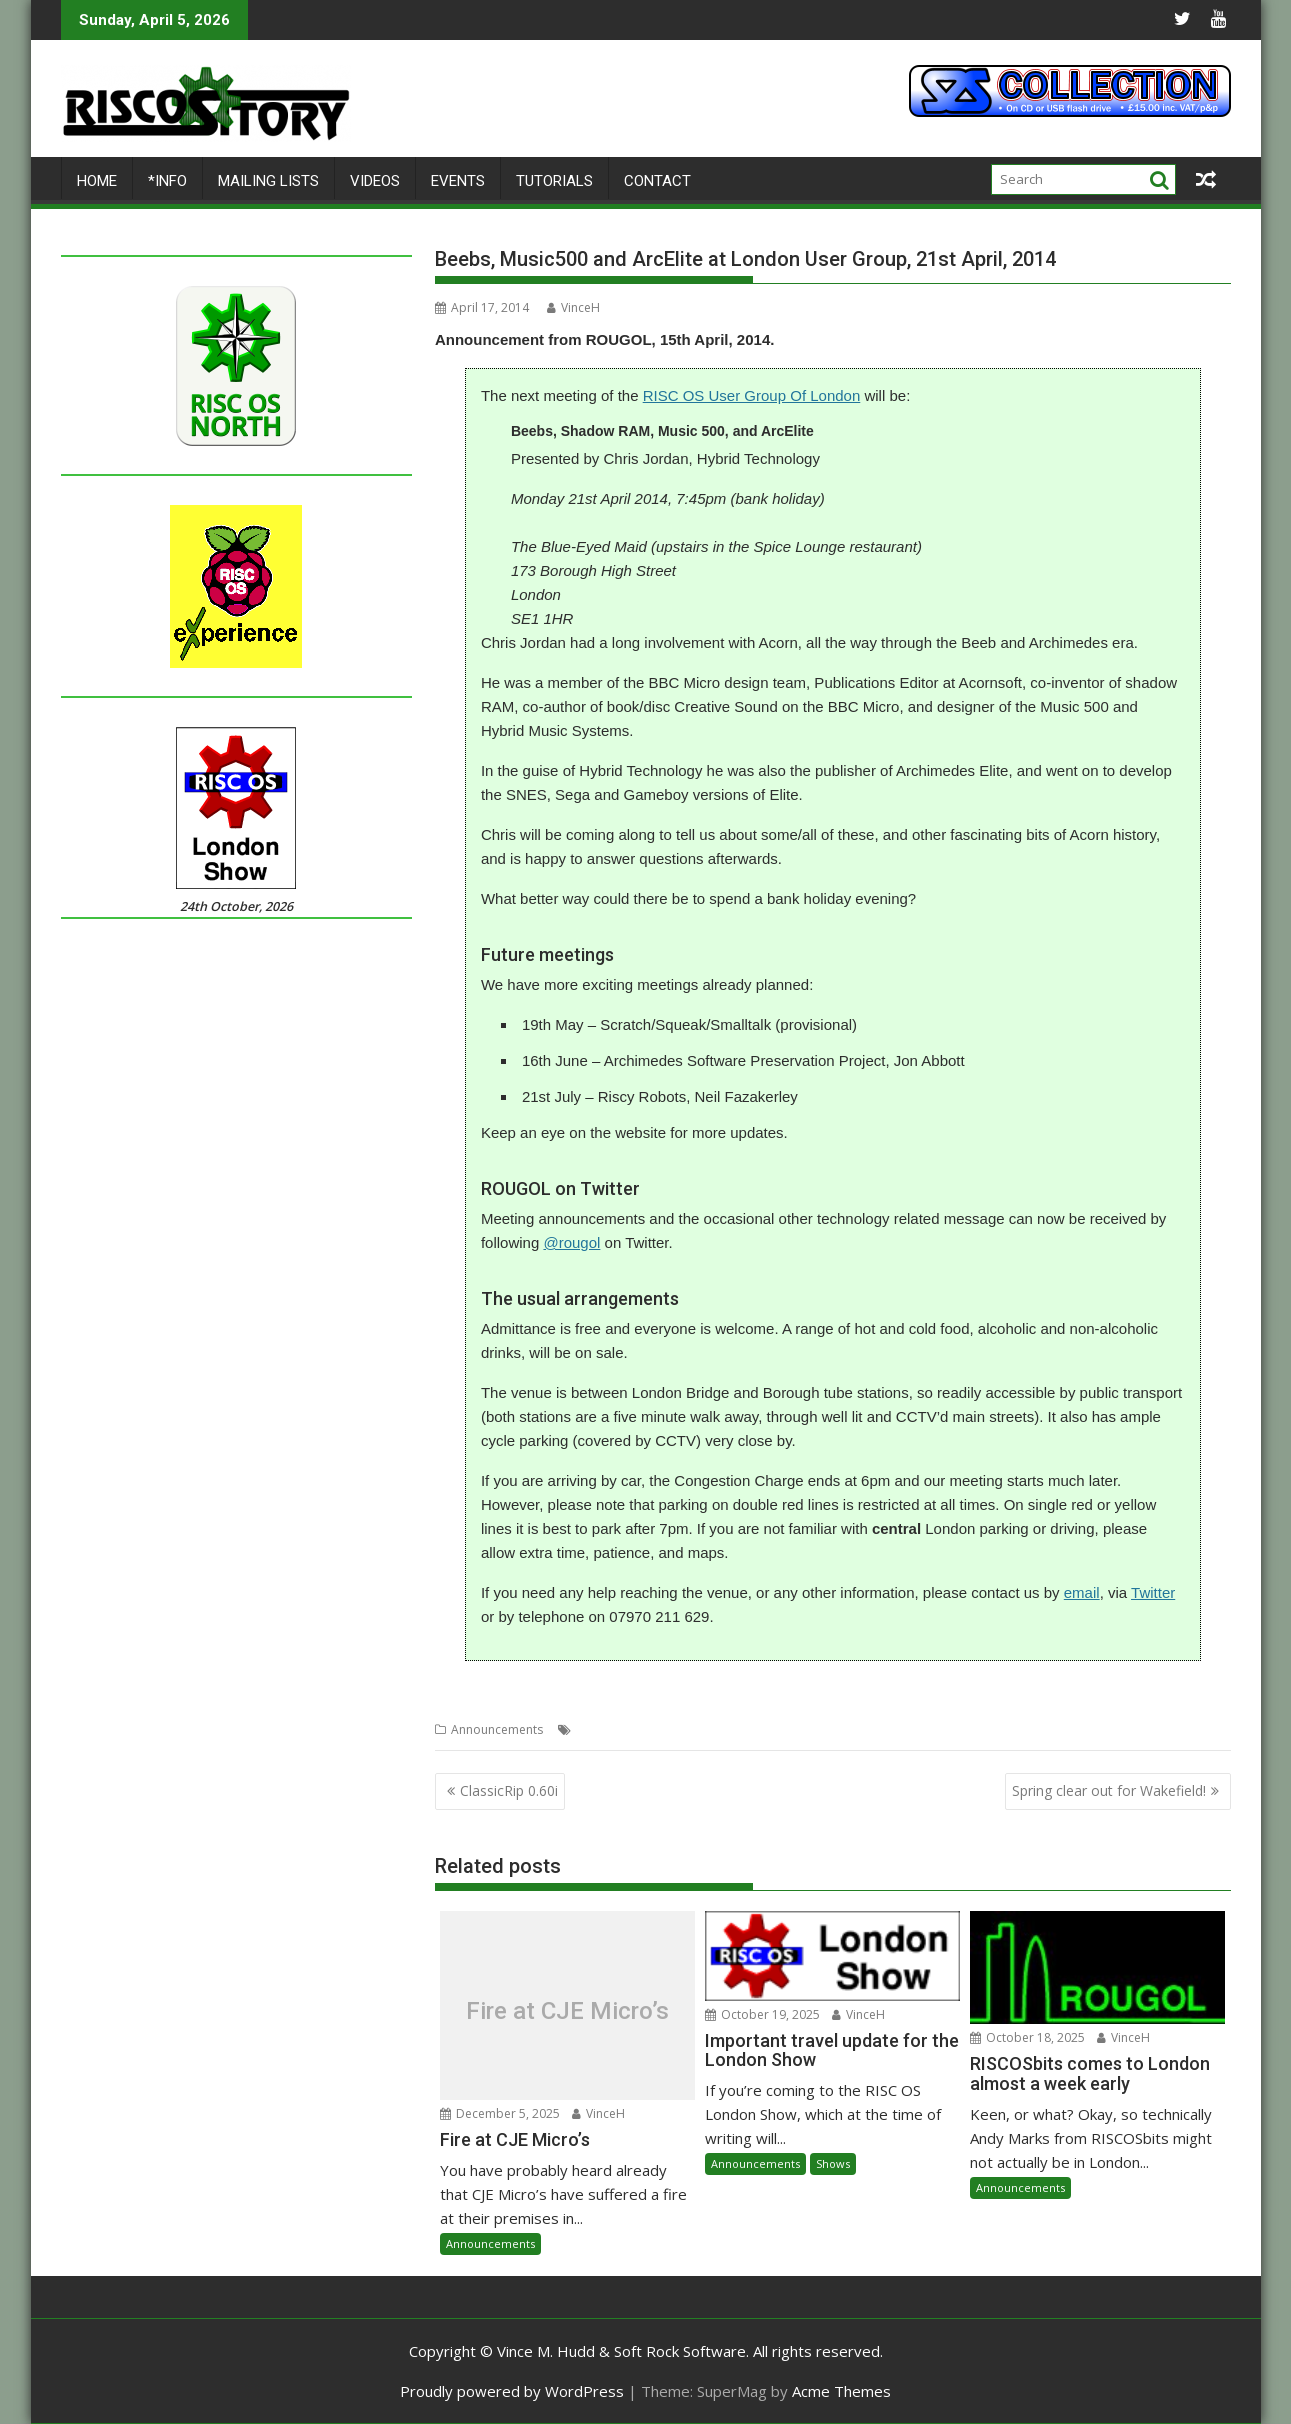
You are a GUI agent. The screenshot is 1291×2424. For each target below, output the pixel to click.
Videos (375, 181)
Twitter (1153, 1592)
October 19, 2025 (762, 2014)
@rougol (571, 1242)
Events (458, 181)
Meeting (762, 1729)
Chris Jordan (611, 1729)
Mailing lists (268, 181)
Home (97, 181)
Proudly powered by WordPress (512, 2391)
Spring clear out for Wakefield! (1109, 1790)
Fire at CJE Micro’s (567, 2010)
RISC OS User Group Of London (752, 395)
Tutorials (554, 181)
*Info (167, 181)
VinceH (573, 307)
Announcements (497, 1729)
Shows (833, 2163)
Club (667, 1729)
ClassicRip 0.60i (509, 1790)
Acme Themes (841, 2391)
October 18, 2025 (1027, 2037)
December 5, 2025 (500, 2113)
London (710, 1729)
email (1082, 1592)
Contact (657, 181)
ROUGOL (818, 1729)
